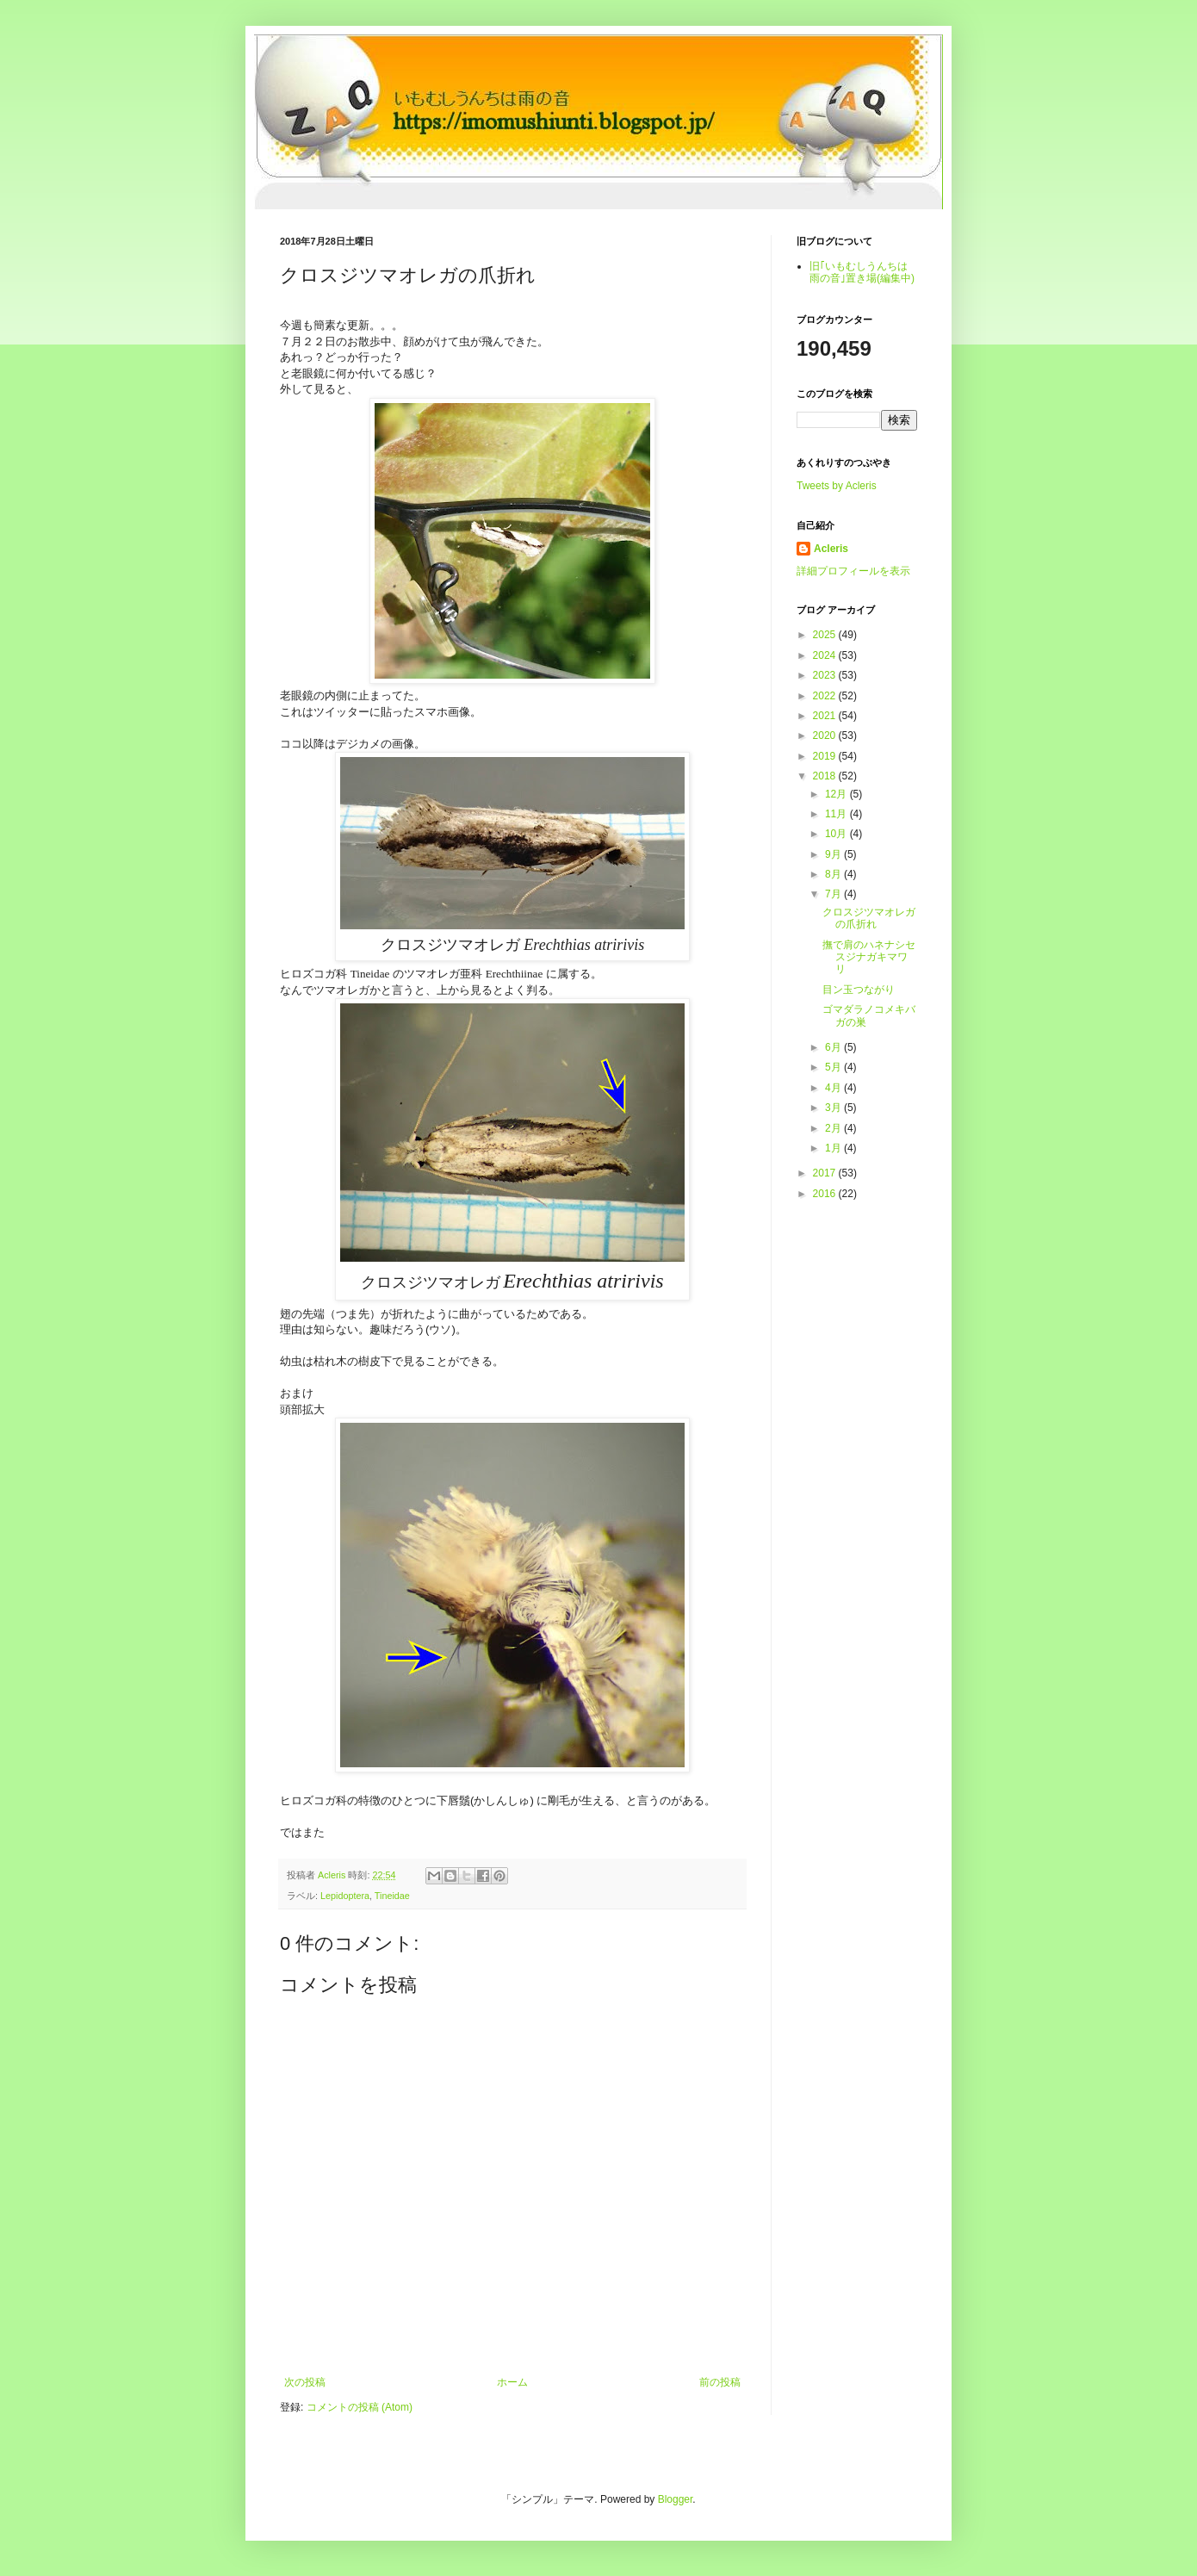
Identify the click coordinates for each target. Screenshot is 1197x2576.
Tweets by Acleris (837, 486)
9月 (834, 854)
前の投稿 (720, 2382)
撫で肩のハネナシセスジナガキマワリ (868, 957)
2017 (826, 1173)
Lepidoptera (344, 1895)
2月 (834, 1128)
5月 (834, 1067)
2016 (826, 1194)
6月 (834, 1047)
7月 (834, 894)
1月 (834, 1148)
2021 (826, 716)
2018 (826, 776)
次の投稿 (305, 2382)
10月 (837, 834)
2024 (826, 655)
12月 (837, 794)
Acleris (831, 549)
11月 (837, 814)
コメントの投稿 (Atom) (359, 2407)
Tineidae (392, 1895)
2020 (826, 735)
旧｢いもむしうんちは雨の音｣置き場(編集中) (862, 272)
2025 (826, 635)
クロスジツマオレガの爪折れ (868, 918)
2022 (826, 696)
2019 (826, 756)
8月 (834, 874)
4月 (834, 1088)
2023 (826, 675)
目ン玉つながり (858, 990)
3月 (834, 1108)
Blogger (675, 2499)
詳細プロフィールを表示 (853, 571)
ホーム (512, 2382)
